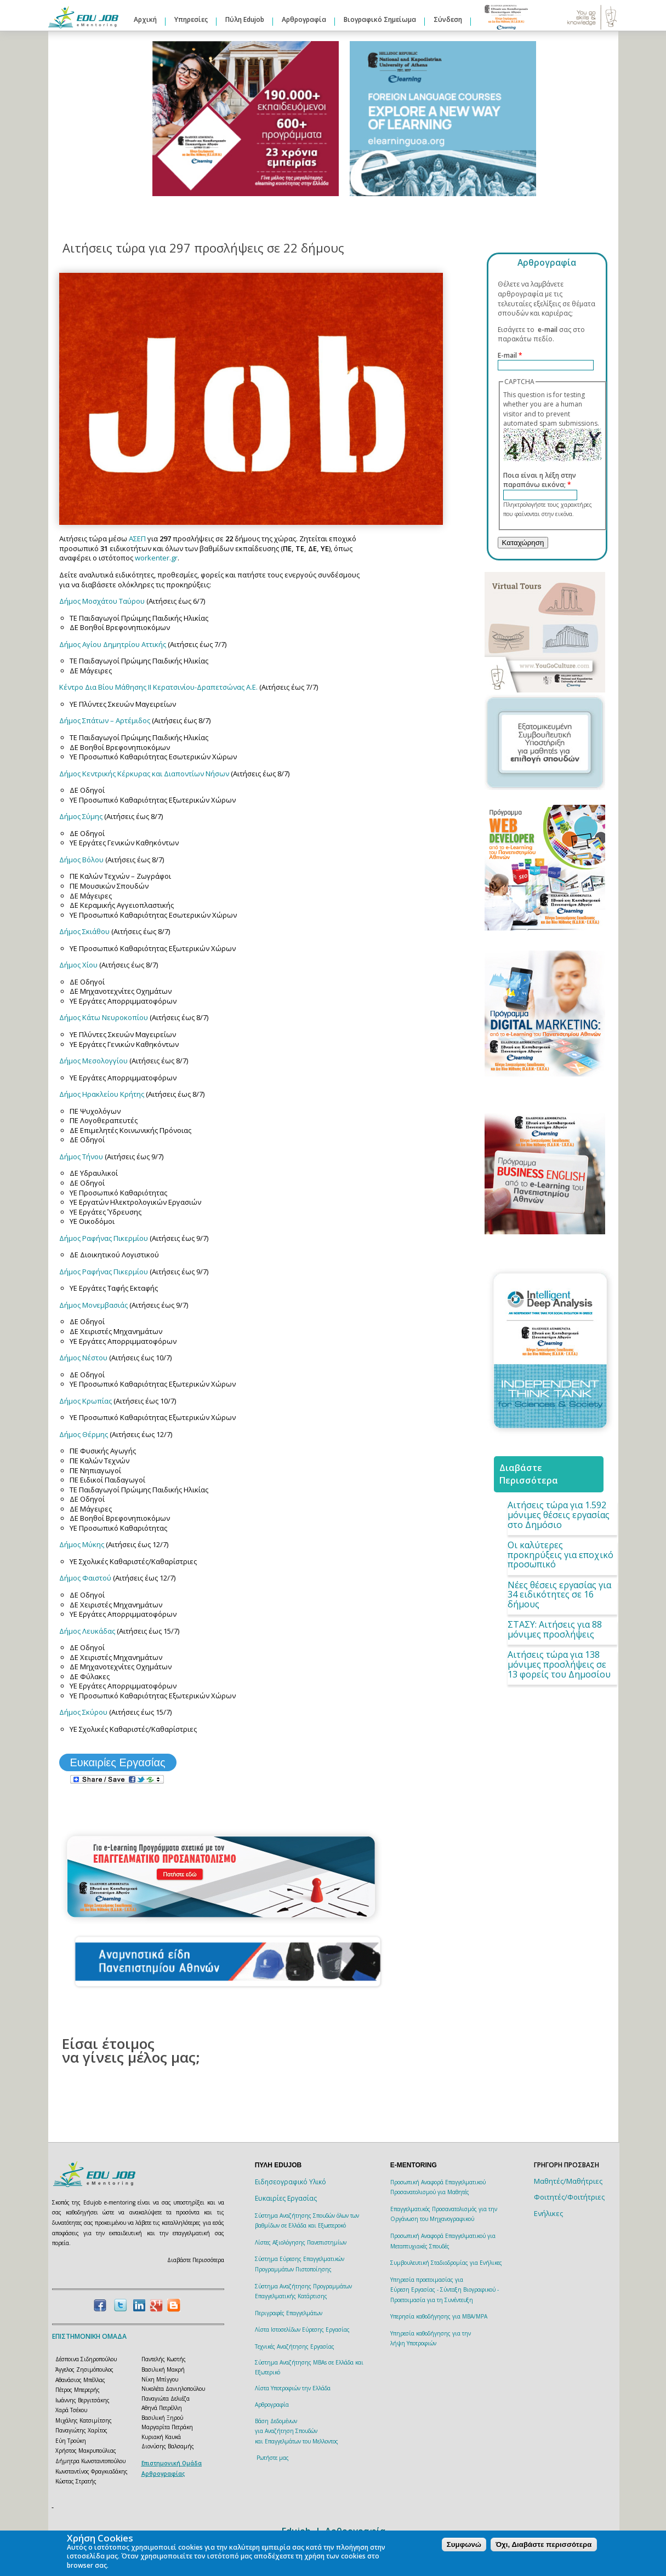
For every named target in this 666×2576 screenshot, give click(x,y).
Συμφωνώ (464, 2544)
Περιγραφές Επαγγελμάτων (288, 2313)
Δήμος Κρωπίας (85, 1401)
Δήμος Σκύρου (83, 1712)
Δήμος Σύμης (81, 816)
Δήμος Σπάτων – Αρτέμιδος (104, 720)
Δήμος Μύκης (82, 1544)
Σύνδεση (448, 19)
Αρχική (145, 19)
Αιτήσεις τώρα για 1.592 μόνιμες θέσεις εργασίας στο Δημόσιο (559, 1514)
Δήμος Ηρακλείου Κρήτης (101, 1094)
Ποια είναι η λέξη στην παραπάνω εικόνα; (539, 480)
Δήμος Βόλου (81, 860)
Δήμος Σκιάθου (85, 931)
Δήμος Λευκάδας (87, 1631)
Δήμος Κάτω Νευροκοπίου (103, 1017)
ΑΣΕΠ (137, 538)
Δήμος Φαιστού (85, 1578)
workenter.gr (156, 558)
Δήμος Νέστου (83, 1358)
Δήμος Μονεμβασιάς (93, 1305)
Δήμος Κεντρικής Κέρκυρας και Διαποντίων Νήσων (144, 773)
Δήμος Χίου (78, 965)
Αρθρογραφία (304, 19)
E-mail (510, 355)
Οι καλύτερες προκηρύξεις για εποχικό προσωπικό (560, 1554)
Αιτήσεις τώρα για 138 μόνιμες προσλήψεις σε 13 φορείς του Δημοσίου (559, 1664)
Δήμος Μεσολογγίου (93, 1061)
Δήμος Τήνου (81, 1156)
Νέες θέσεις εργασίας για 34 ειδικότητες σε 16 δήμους (559, 1594)
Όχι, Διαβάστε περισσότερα (543, 2544)
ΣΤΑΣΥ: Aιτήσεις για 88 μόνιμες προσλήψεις (555, 1629)
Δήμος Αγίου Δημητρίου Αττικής (113, 644)
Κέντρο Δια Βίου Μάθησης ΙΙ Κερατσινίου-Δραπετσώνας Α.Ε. (159, 687)
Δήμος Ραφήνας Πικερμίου (103, 1238)
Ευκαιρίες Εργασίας (118, 1762)
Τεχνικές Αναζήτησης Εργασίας (294, 2346)
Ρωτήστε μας (273, 2457)
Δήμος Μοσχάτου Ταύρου (102, 601)
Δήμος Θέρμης (83, 1434)
